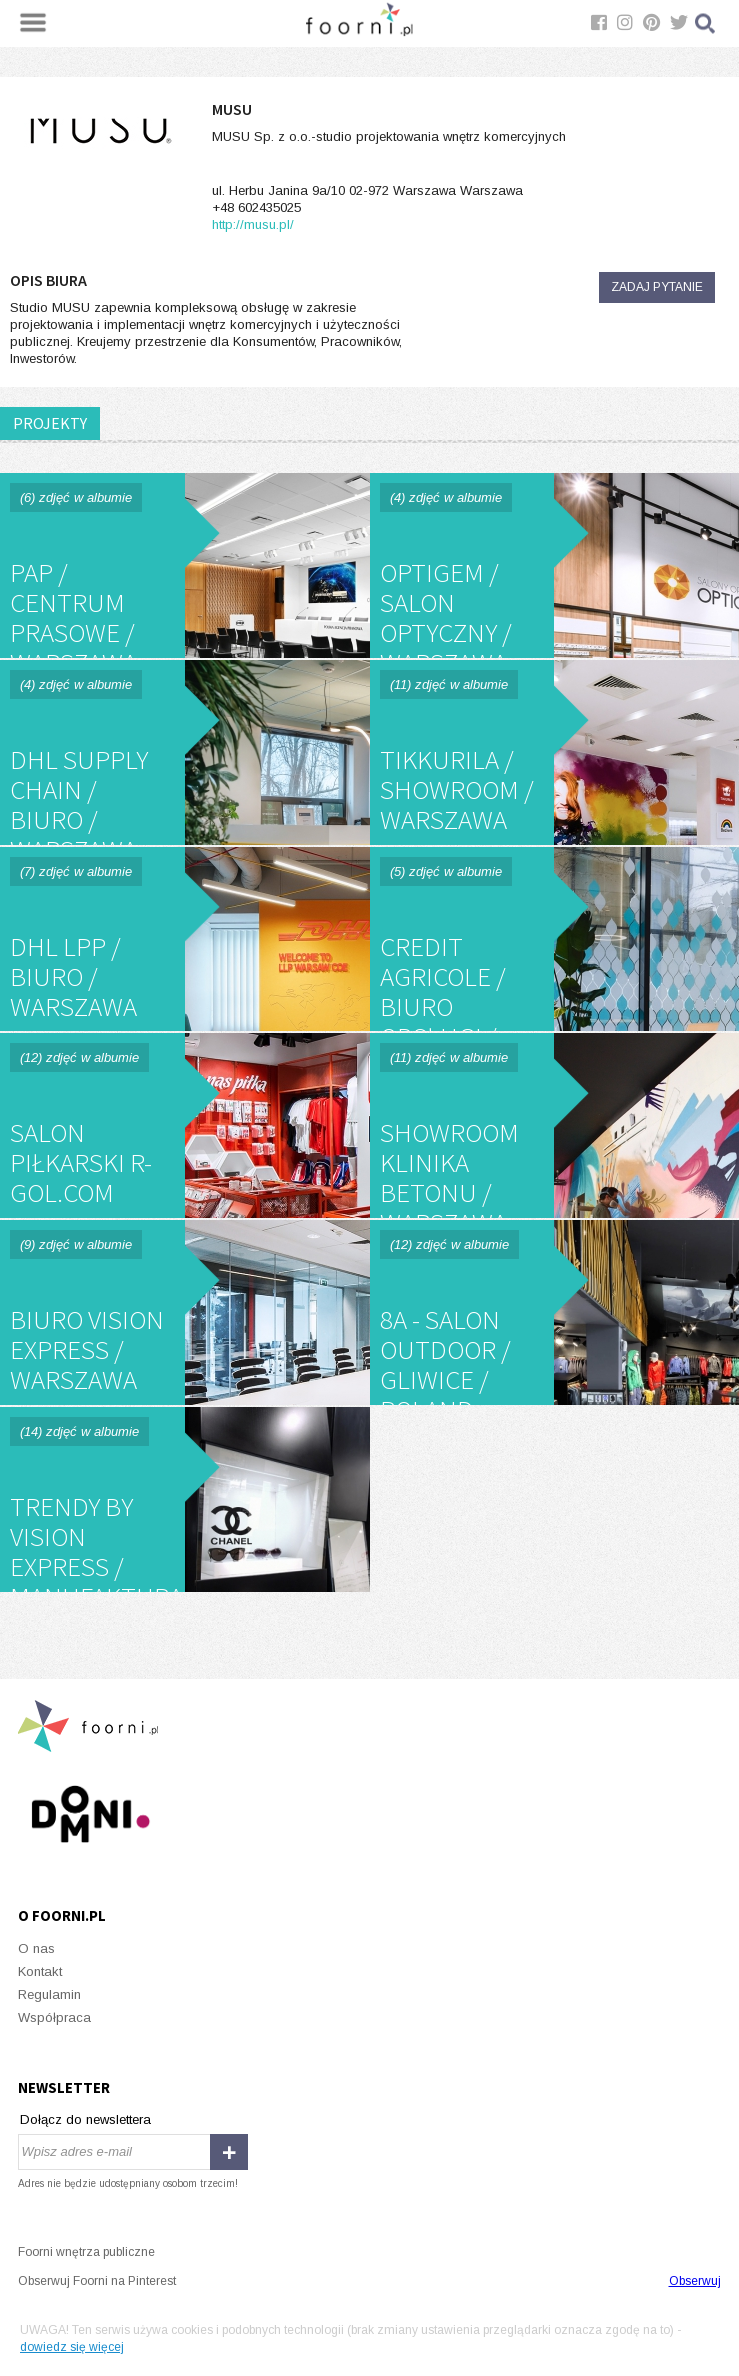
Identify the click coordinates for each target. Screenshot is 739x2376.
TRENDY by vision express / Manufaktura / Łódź (185, 1499)
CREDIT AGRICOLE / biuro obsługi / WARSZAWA (555, 939)
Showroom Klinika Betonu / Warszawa (555, 1125)
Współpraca (54, 2017)
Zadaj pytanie (657, 287)
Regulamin (49, 1994)
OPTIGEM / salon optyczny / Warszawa (555, 565)
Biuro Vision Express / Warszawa (185, 1312)
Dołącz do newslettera (85, 2119)
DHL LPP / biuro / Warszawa (185, 939)
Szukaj (706, 23)
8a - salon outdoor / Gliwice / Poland (555, 1312)
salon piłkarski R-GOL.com (185, 1125)
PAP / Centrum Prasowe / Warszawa (185, 565)
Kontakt (40, 1971)
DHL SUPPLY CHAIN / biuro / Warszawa (185, 752)
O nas (36, 1948)
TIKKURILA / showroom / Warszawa (555, 752)
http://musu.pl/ (253, 224)
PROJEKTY (50, 423)
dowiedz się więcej (72, 2347)
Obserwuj (695, 2281)
